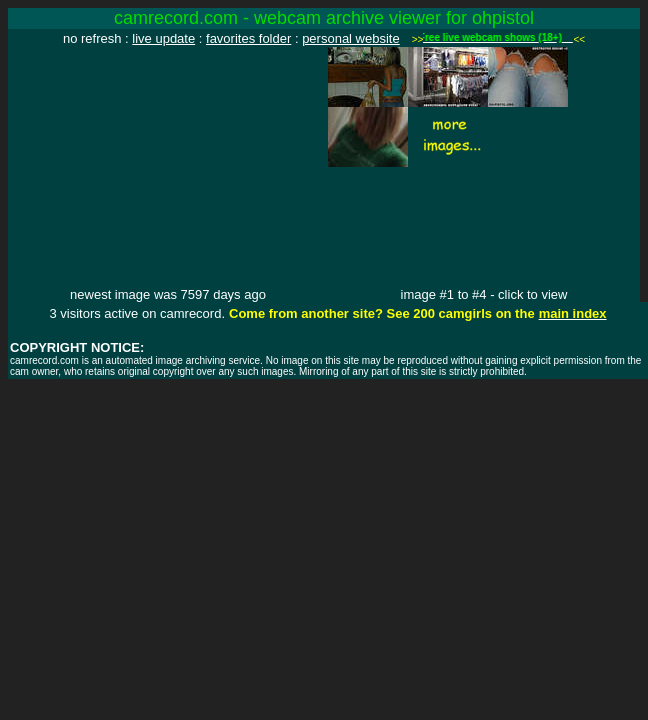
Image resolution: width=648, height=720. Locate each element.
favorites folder (248, 38)
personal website (351, 38)
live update (163, 38)
